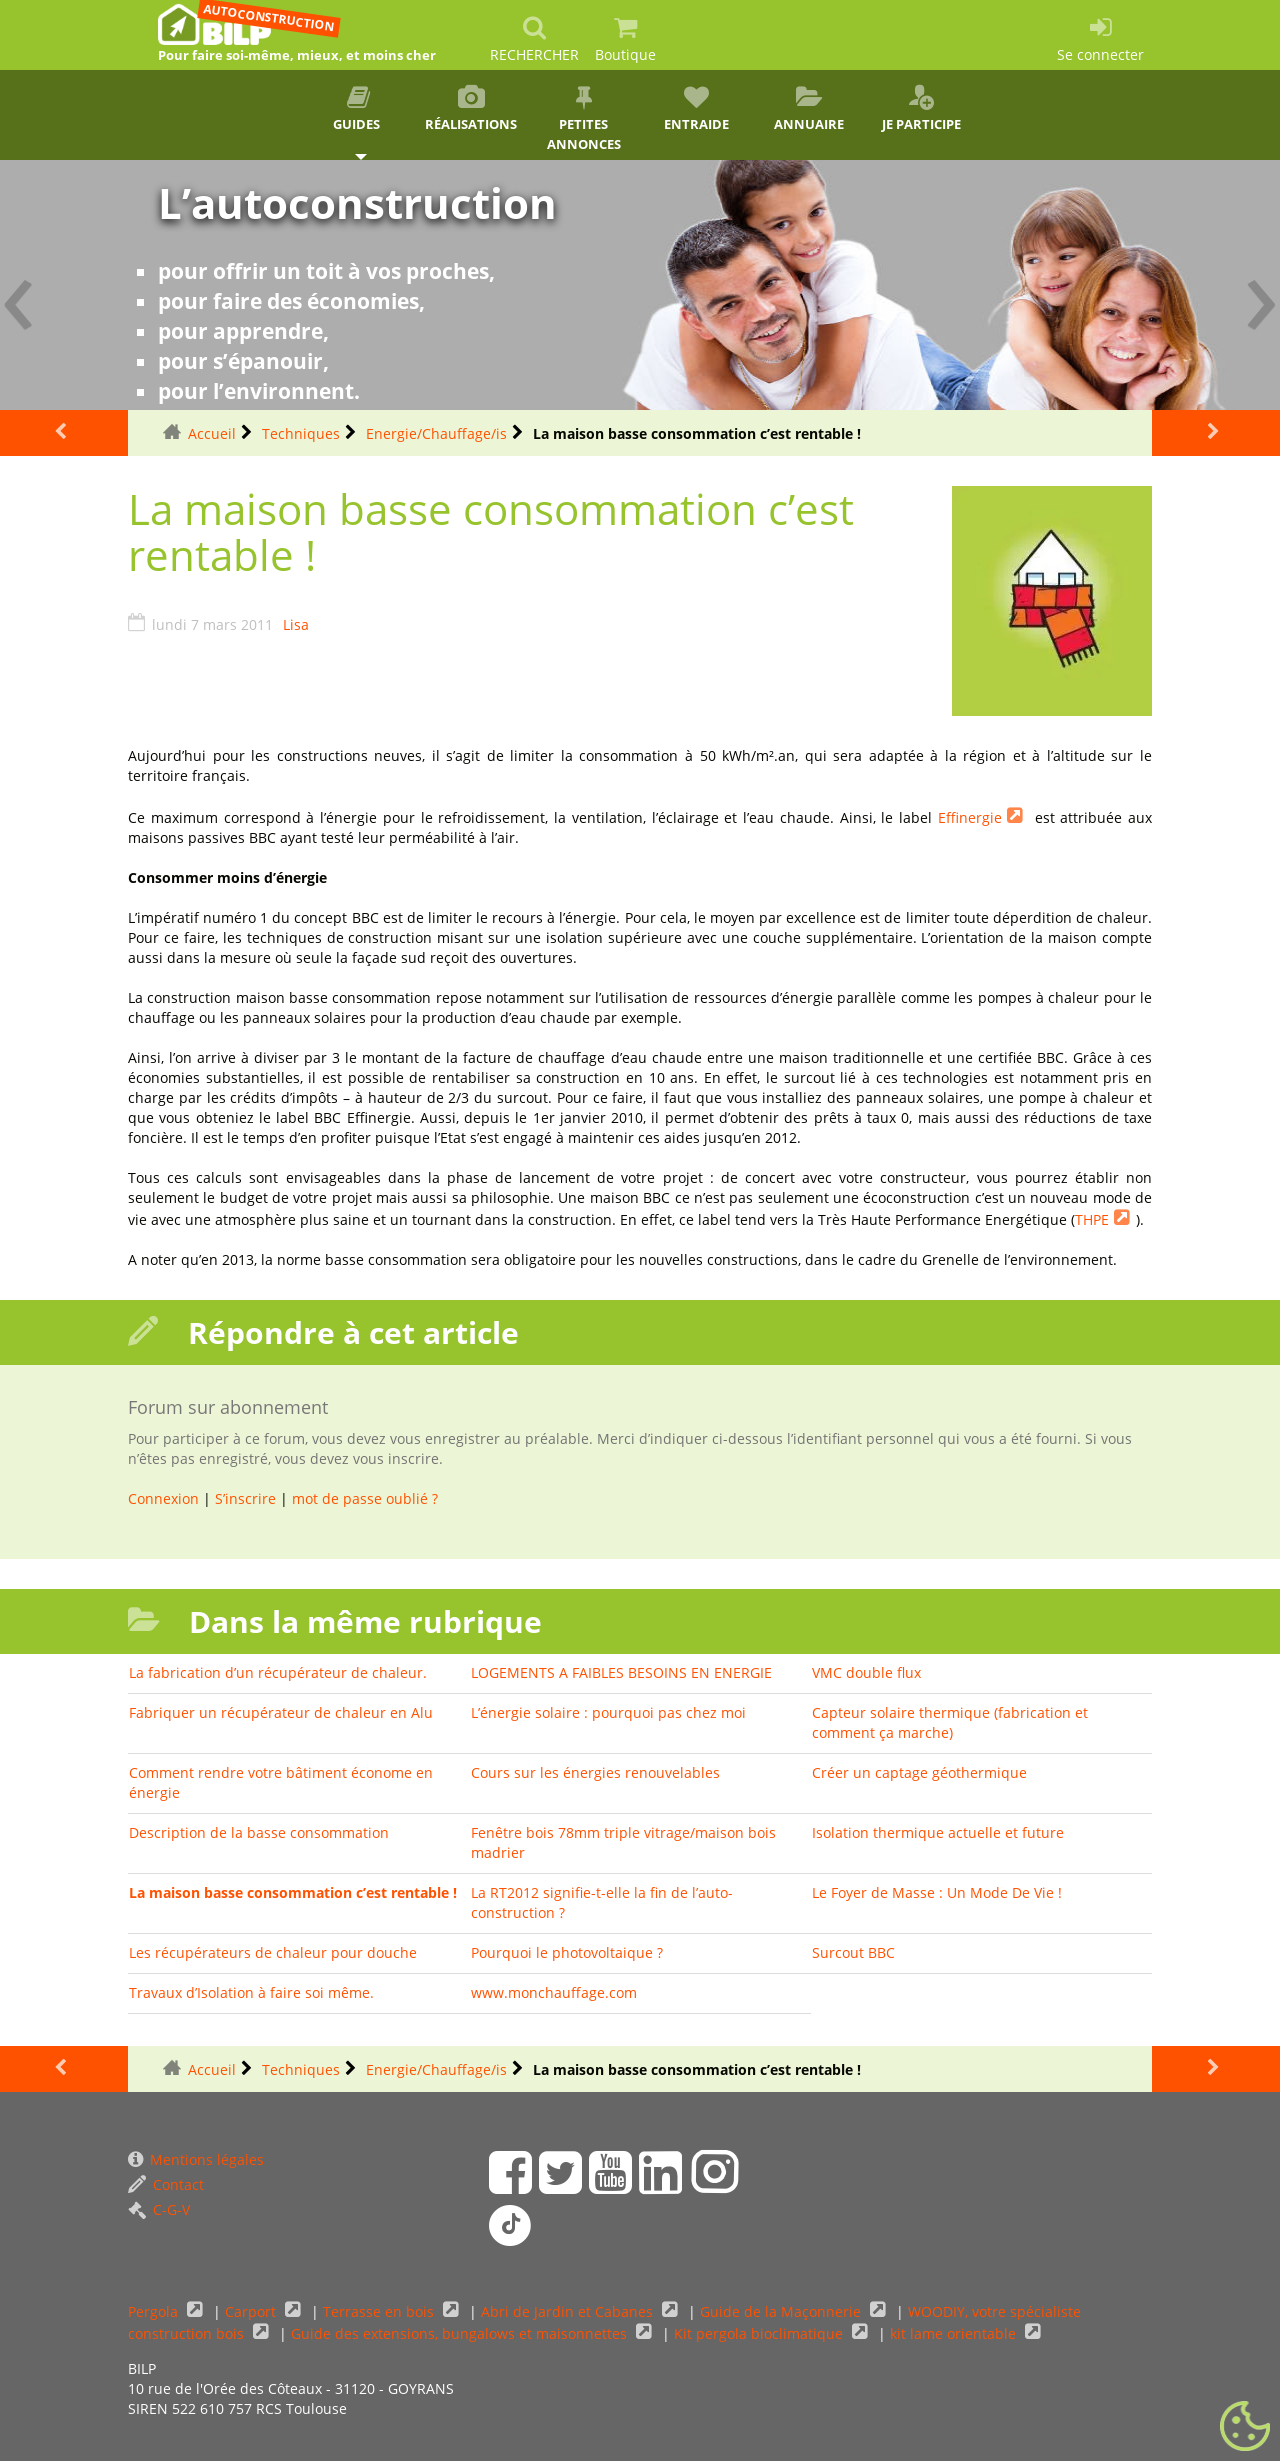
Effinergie (970, 817)
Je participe (921, 109)
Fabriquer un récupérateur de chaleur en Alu (281, 1712)
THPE (1092, 1219)
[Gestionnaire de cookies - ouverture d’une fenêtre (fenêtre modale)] (1245, 2427)
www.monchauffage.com (554, 1992)
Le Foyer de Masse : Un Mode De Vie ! (937, 1892)
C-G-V (159, 2209)
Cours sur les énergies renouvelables (595, 1772)
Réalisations (471, 109)
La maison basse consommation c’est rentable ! (293, 1892)
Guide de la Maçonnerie (782, 2311)
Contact (166, 2184)
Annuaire (809, 109)
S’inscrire (245, 1498)
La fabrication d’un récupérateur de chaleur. (278, 1672)
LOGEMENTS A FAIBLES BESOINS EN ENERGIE (621, 1672)
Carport (252, 2311)
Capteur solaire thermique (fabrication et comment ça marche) (950, 1722)
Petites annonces (583, 119)
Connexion (163, 1498)
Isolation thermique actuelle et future (938, 1832)
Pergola (155, 2311)
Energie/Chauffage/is (436, 433)
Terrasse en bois (380, 2311)
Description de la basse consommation (259, 1832)
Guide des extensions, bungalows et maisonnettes (461, 2333)
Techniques (301, 433)
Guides (358, 109)
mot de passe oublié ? (365, 1498)
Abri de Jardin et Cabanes (569, 2311)
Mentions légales (196, 2159)
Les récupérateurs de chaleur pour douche (273, 1952)
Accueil (212, 433)
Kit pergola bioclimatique (760, 2333)
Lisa (296, 624)
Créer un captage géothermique (919, 1772)
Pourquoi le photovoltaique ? (567, 1952)
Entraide (696, 109)
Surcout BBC (853, 1952)
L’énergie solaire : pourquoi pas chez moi (608, 1712)
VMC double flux (866, 1672)
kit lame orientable (955, 2333)
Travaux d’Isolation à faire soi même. (251, 1992)
